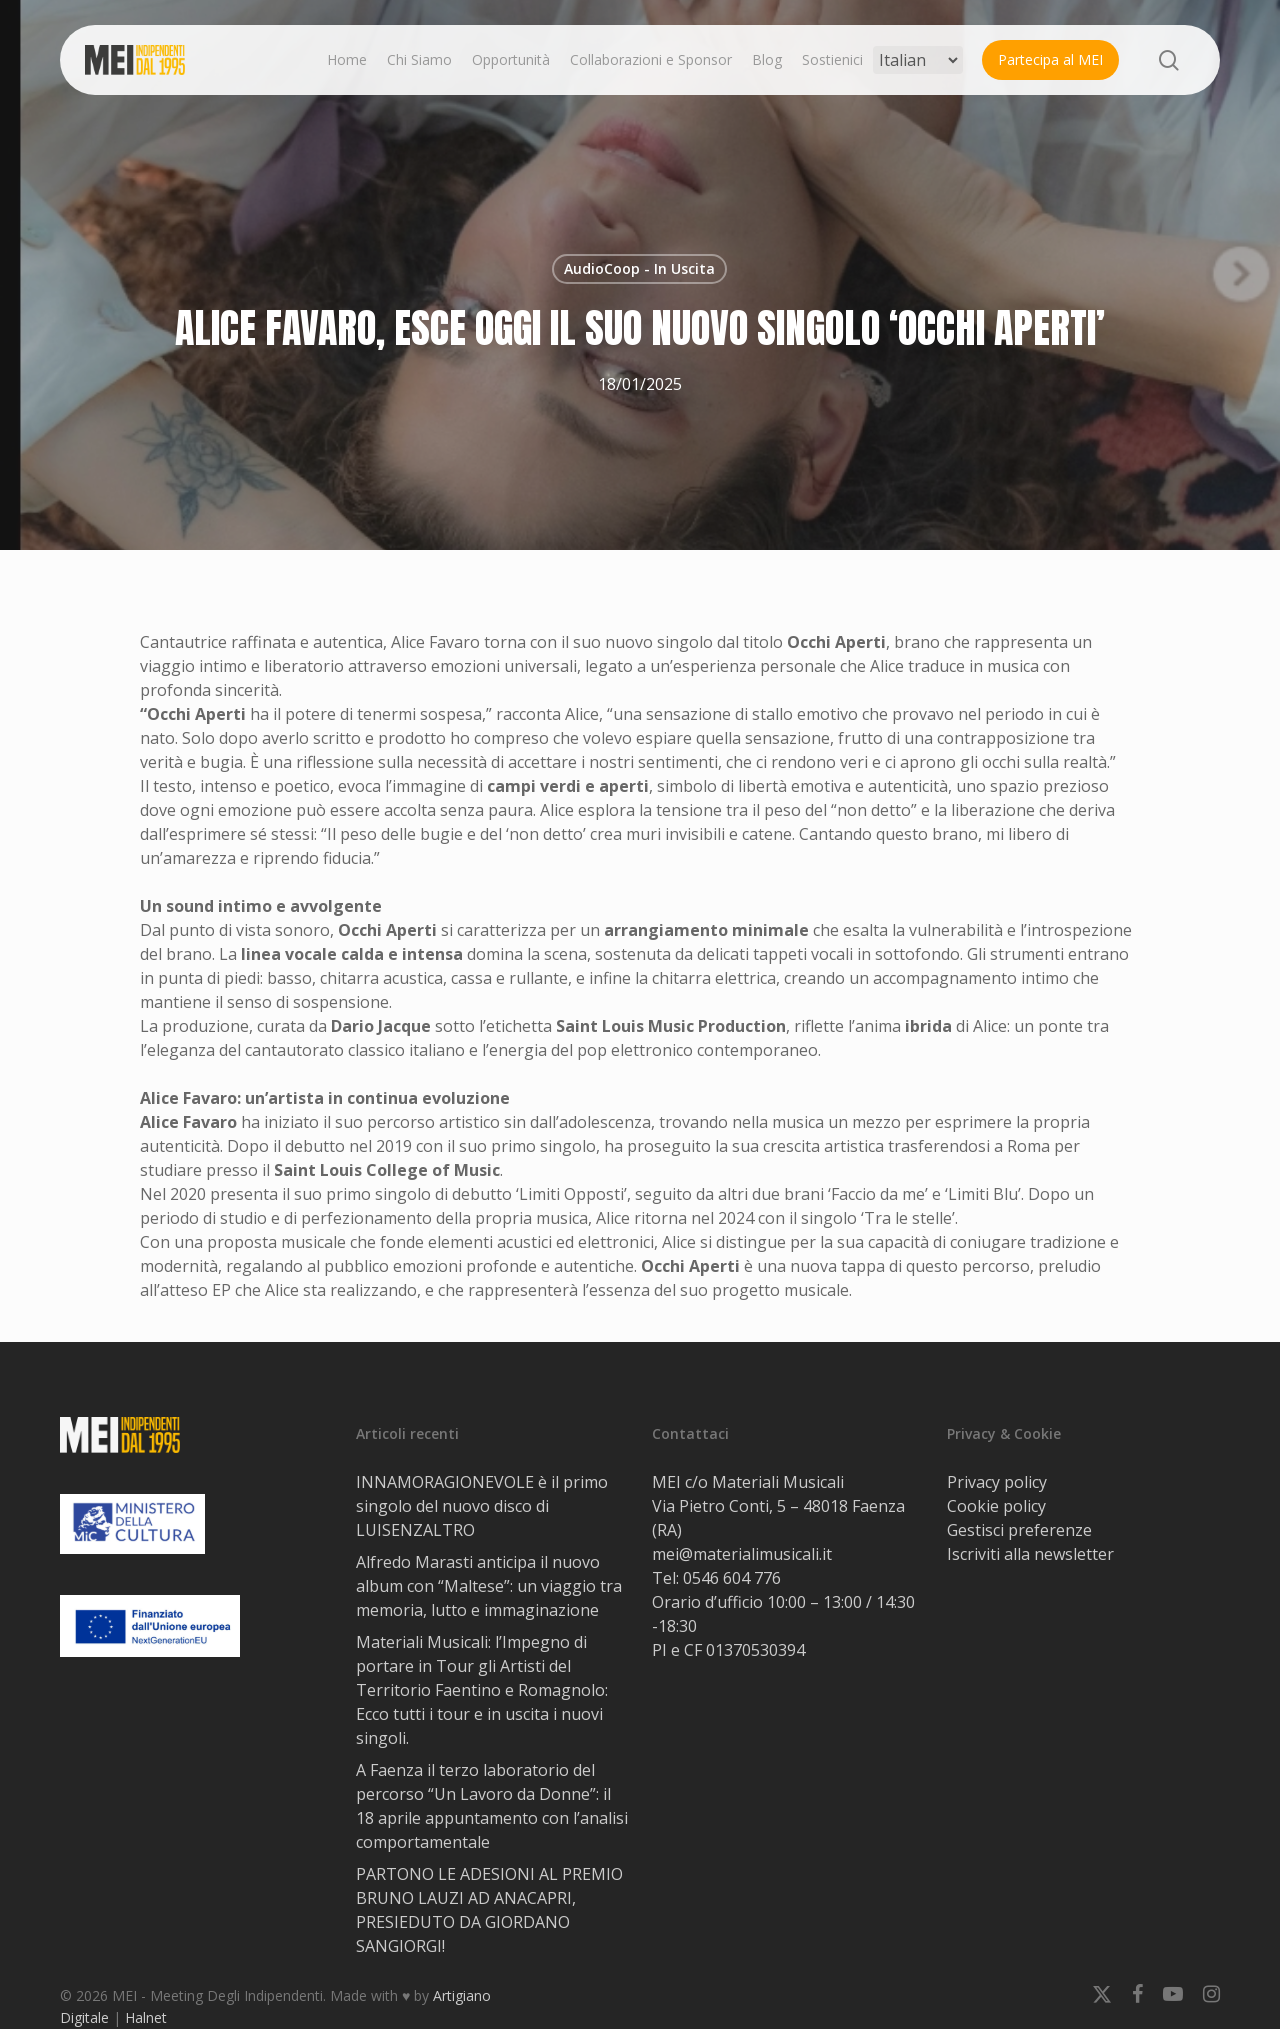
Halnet (146, 2017)
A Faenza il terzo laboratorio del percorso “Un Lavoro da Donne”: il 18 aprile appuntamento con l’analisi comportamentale (492, 1806)
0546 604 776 (732, 1578)
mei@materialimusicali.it (742, 1554)
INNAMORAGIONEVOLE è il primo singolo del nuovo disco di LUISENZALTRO (482, 1506)
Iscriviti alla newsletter (1030, 1554)
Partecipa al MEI (1050, 59)
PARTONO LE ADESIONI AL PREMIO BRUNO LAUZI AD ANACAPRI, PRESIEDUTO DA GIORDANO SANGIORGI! (489, 1910)
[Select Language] (918, 60)
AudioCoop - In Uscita (639, 268)
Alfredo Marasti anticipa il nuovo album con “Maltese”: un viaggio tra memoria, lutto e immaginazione (489, 1586)
